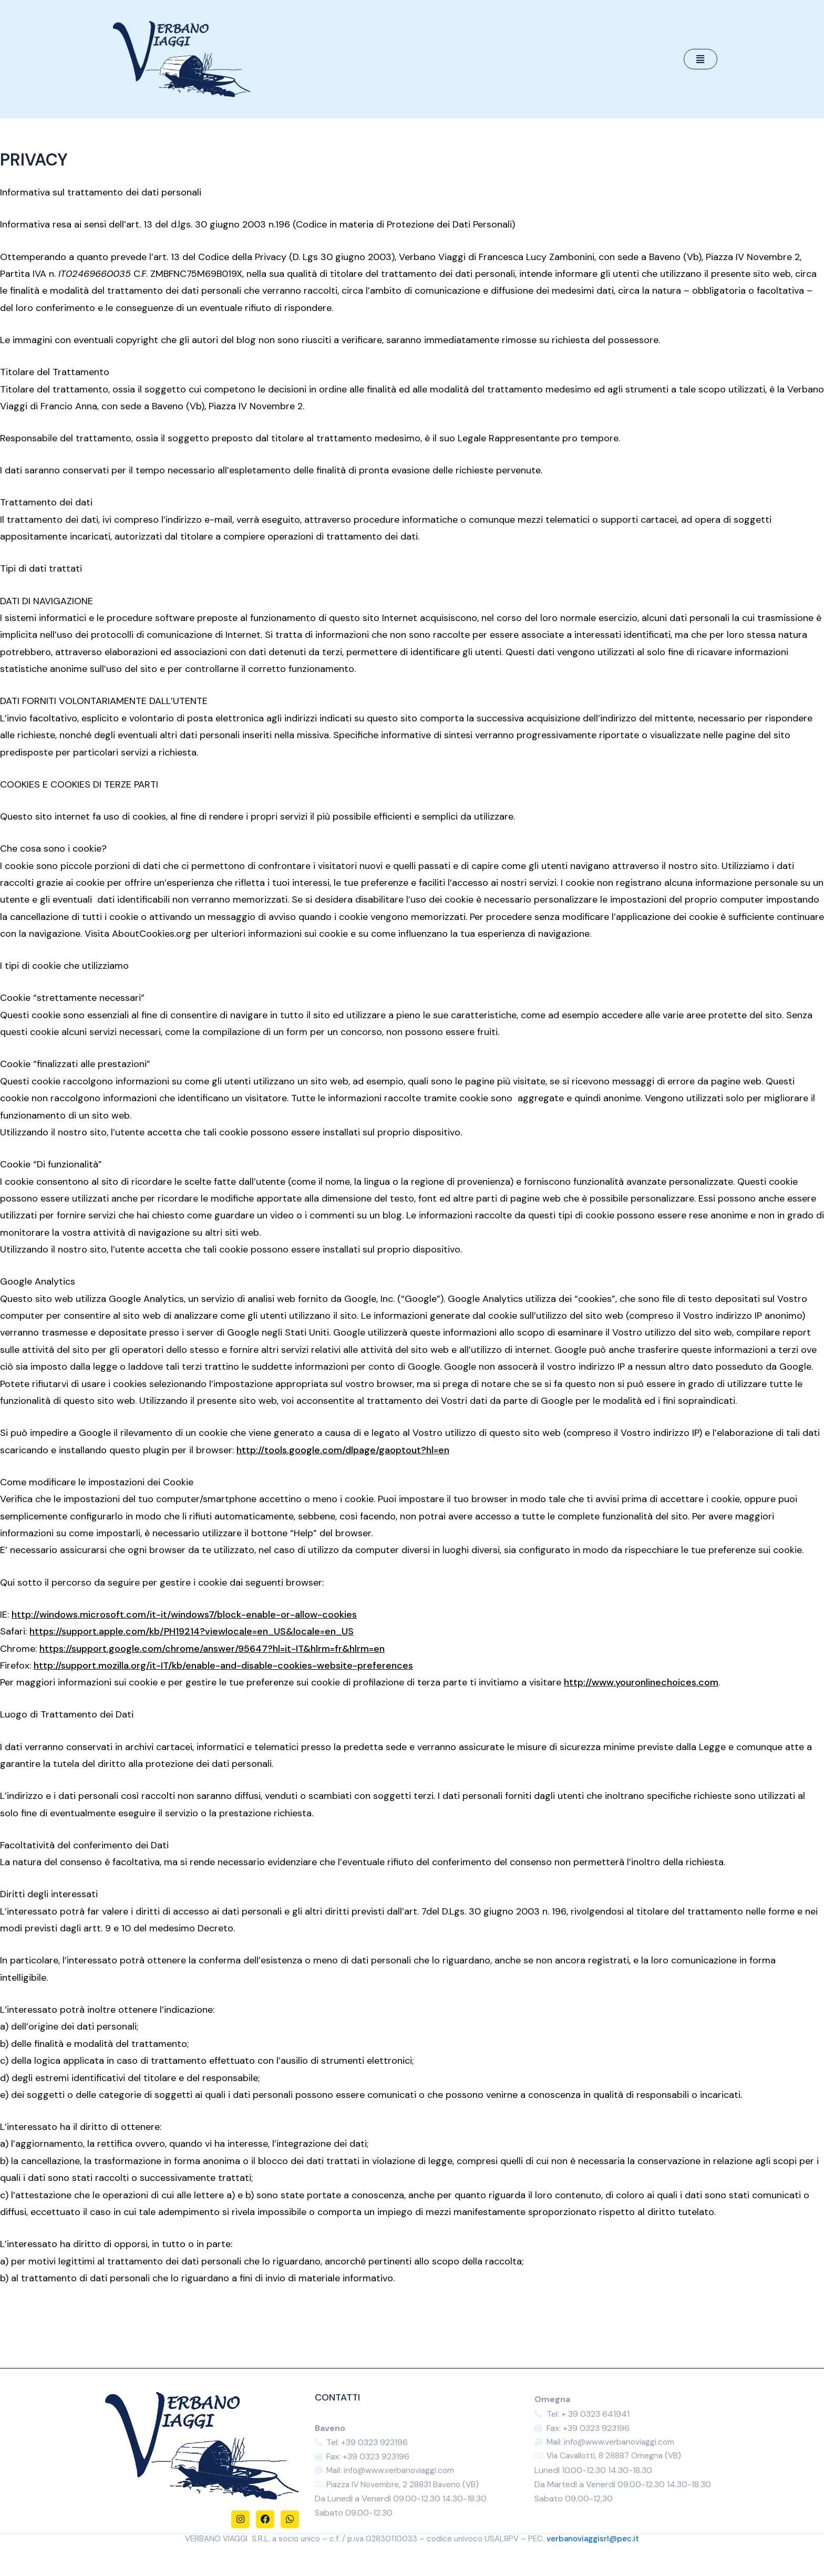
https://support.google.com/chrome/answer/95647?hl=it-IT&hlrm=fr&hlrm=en (212, 1648)
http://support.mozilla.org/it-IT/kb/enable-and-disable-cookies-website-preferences (223, 1665)
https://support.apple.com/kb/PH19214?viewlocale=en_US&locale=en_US (191, 1631)
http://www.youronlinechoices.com (641, 1682)
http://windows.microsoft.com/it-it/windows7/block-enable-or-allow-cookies (184, 1614)
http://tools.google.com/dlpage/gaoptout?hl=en (342, 1450)
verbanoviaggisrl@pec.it (593, 2539)
